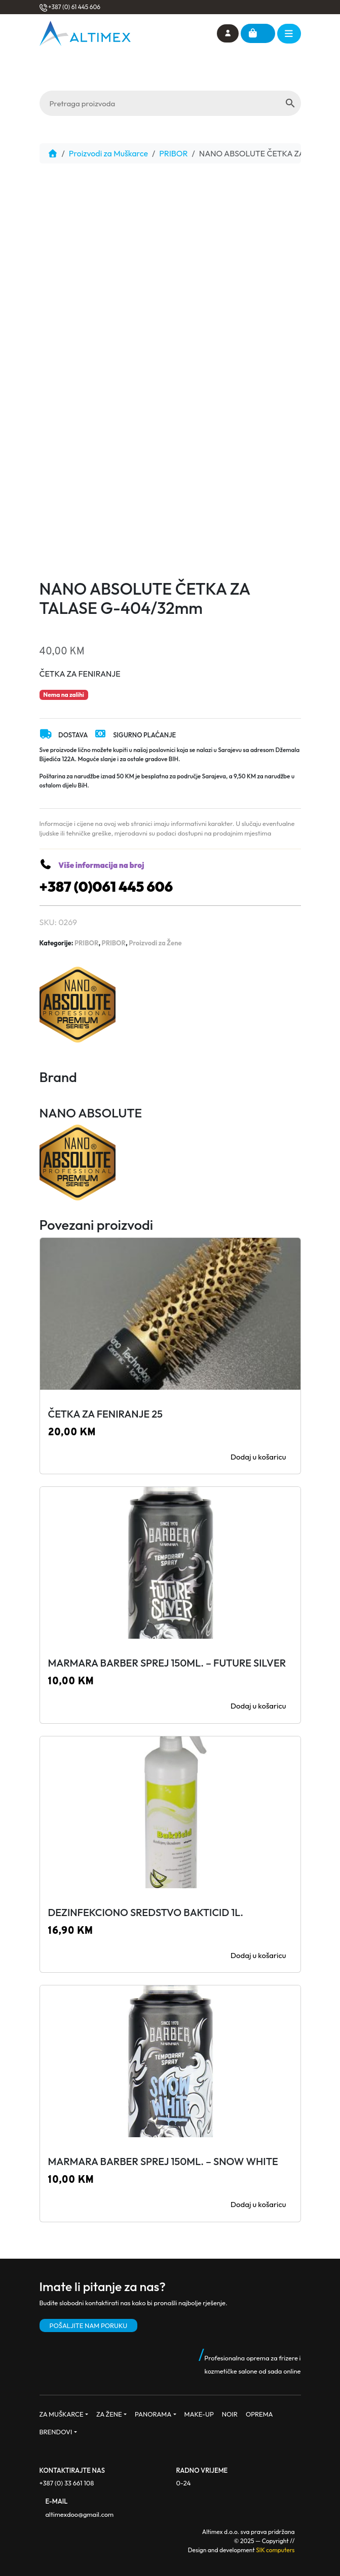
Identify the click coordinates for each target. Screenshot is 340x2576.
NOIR (230, 2414)
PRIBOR (173, 153)
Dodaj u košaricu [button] (258, 1457)
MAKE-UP (199, 2414)
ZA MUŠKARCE (62, 2414)
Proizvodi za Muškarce (108, 153)
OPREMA (259, 2414)
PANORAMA (153, 2414)
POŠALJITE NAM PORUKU (89, 2325)
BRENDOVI (56, 2432)
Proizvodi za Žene (155, 943)
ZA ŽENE (109, 2414)
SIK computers (275, 2550)
